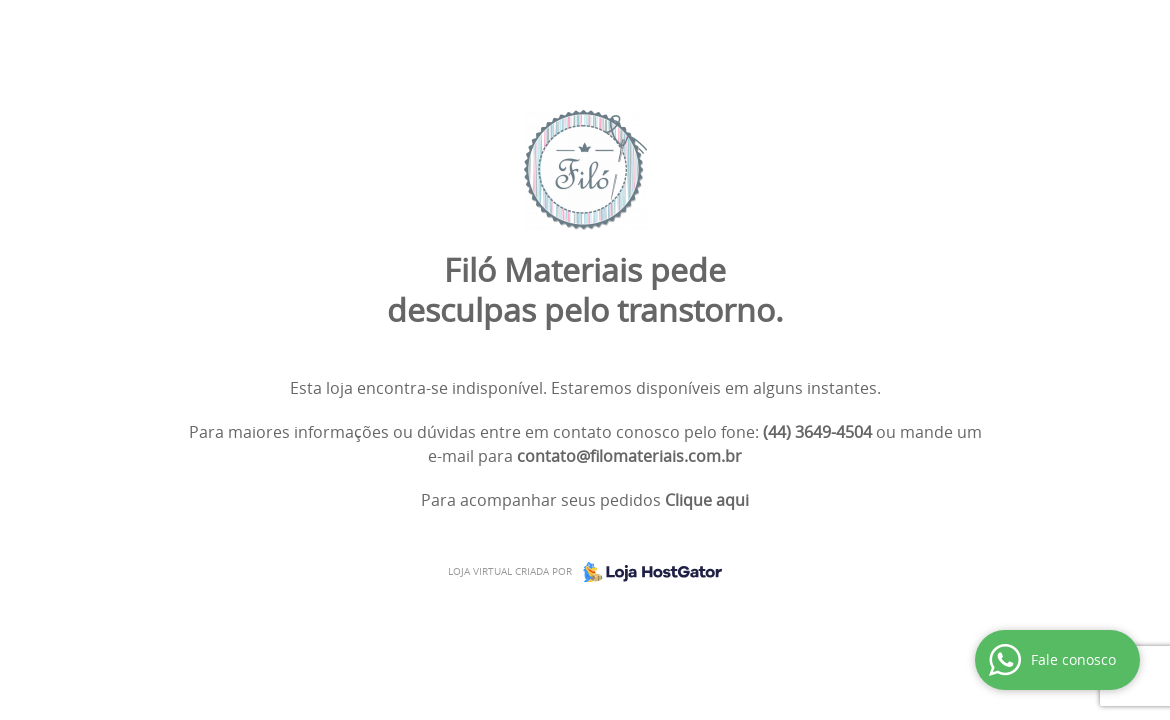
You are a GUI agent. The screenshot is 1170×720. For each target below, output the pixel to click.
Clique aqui (707, 500)
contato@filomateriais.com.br (629, 456)
